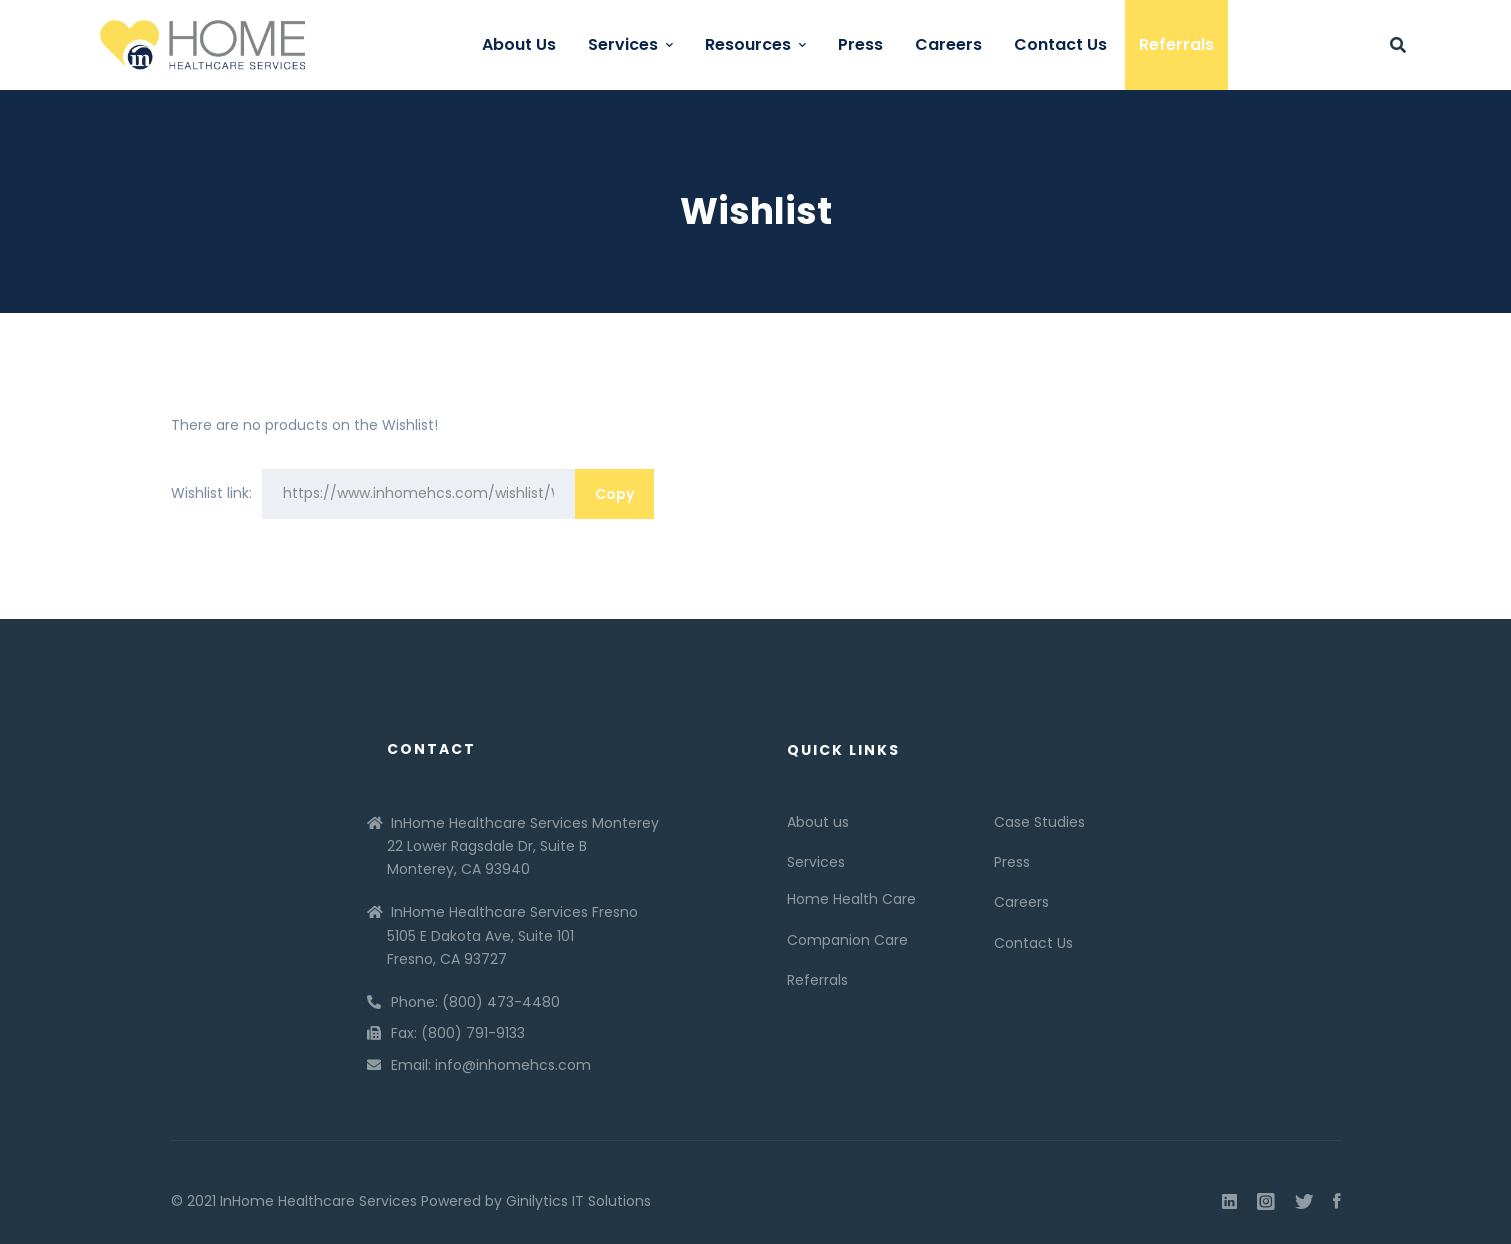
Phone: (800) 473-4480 (475, 1002)
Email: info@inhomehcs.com (491, 1065)
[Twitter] (1304, 1202)
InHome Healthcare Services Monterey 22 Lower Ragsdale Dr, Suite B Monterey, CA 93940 (523, 846)
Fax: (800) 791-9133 (458, 1033)
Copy (614, 494)
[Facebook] (1337, 1202)
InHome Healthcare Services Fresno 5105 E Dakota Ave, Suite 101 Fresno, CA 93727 (512, 935)
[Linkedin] (1229, 1202)
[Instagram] (1266, 1202)
